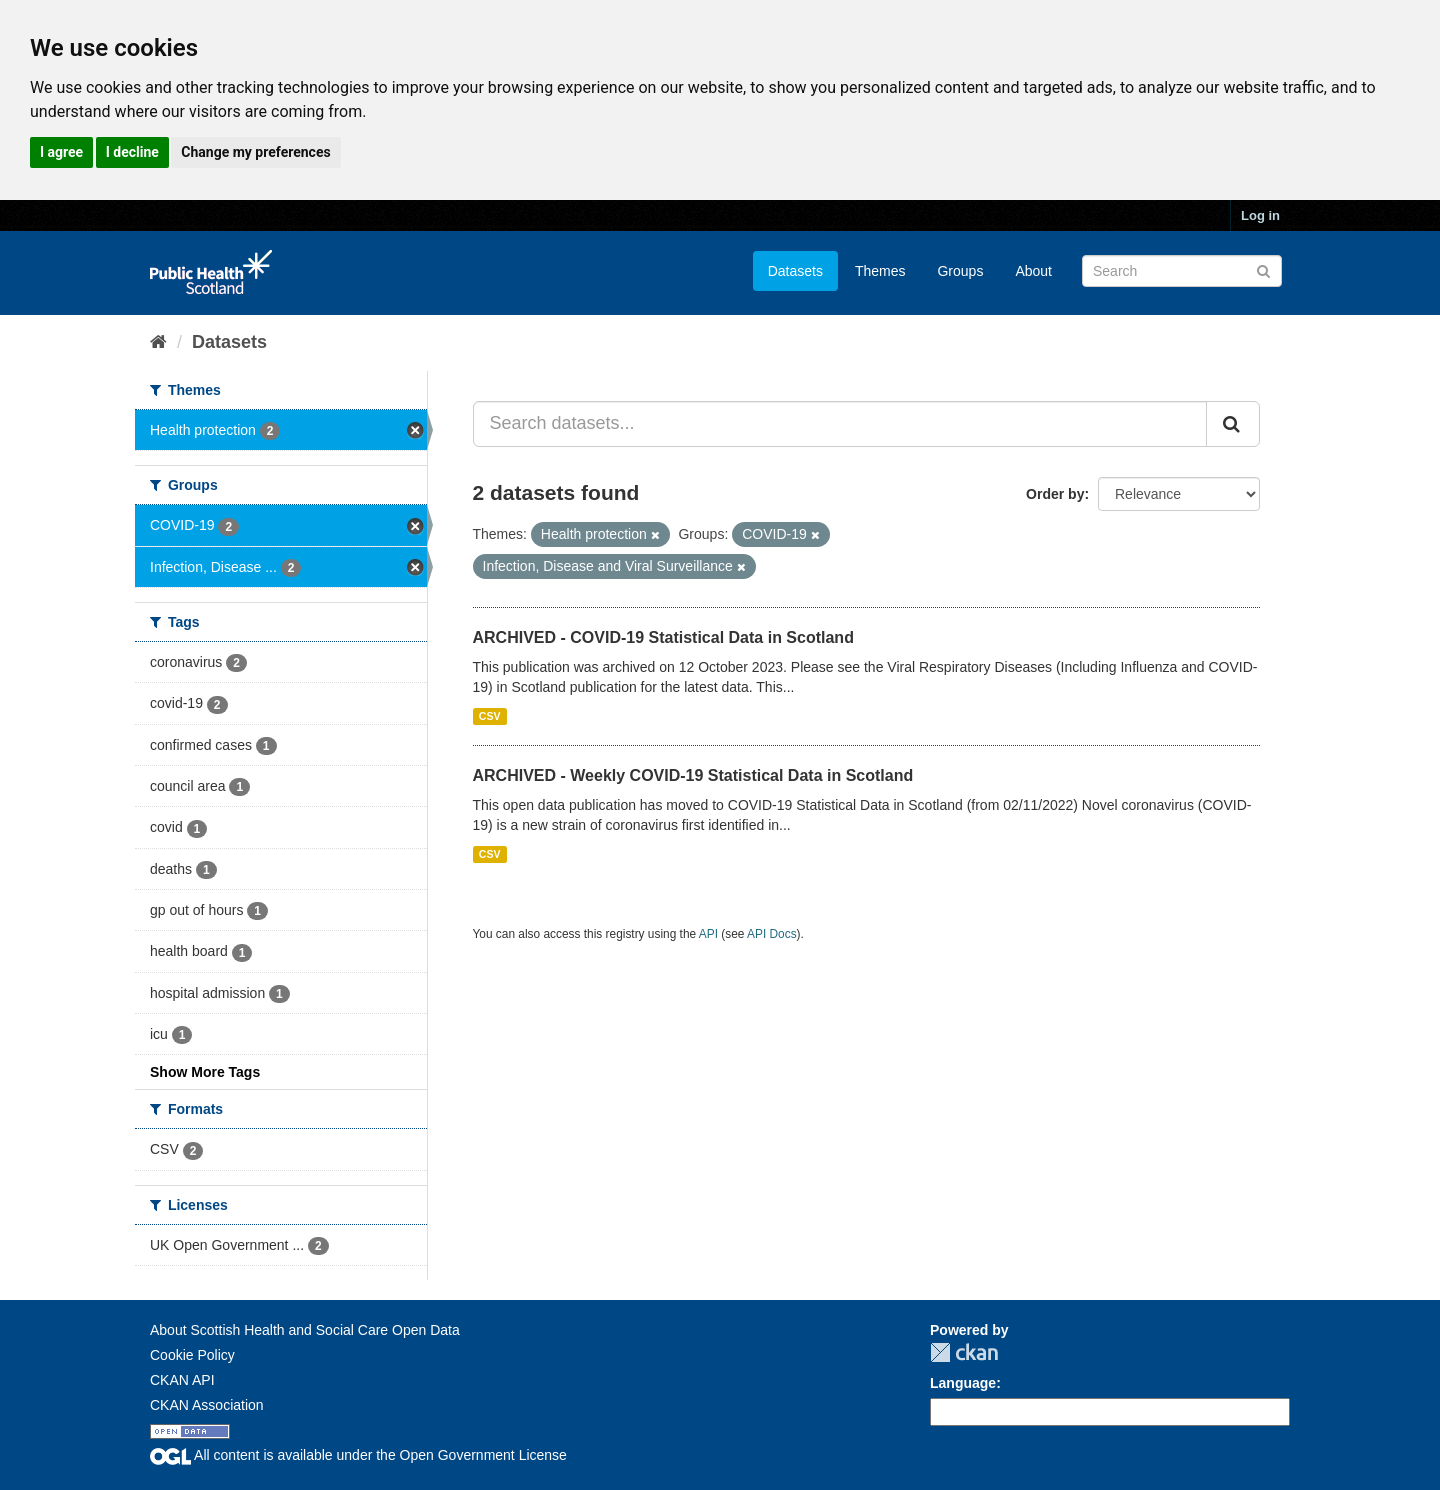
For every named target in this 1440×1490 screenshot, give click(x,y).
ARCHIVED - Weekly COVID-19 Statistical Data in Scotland (693, 775)
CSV (490, 716)
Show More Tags (205, 1072)
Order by (1055, 494)
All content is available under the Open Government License (358, 1455)
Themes (880, 271)
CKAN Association (207, 1405)
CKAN (964, 1352)
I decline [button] (132, 152)
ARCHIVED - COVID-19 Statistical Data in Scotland (663, 637)
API (708, 934)
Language (963, 1383)
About (1033, 271)
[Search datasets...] (840, 424)
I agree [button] (61, 152)
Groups (960, 271)
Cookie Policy (192, 1355)
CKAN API (182, 1380)
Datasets (795, 271)
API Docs (772, 934)
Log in (1260, 215)
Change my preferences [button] (255, 152)
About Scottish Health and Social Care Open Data (305, 1330)
